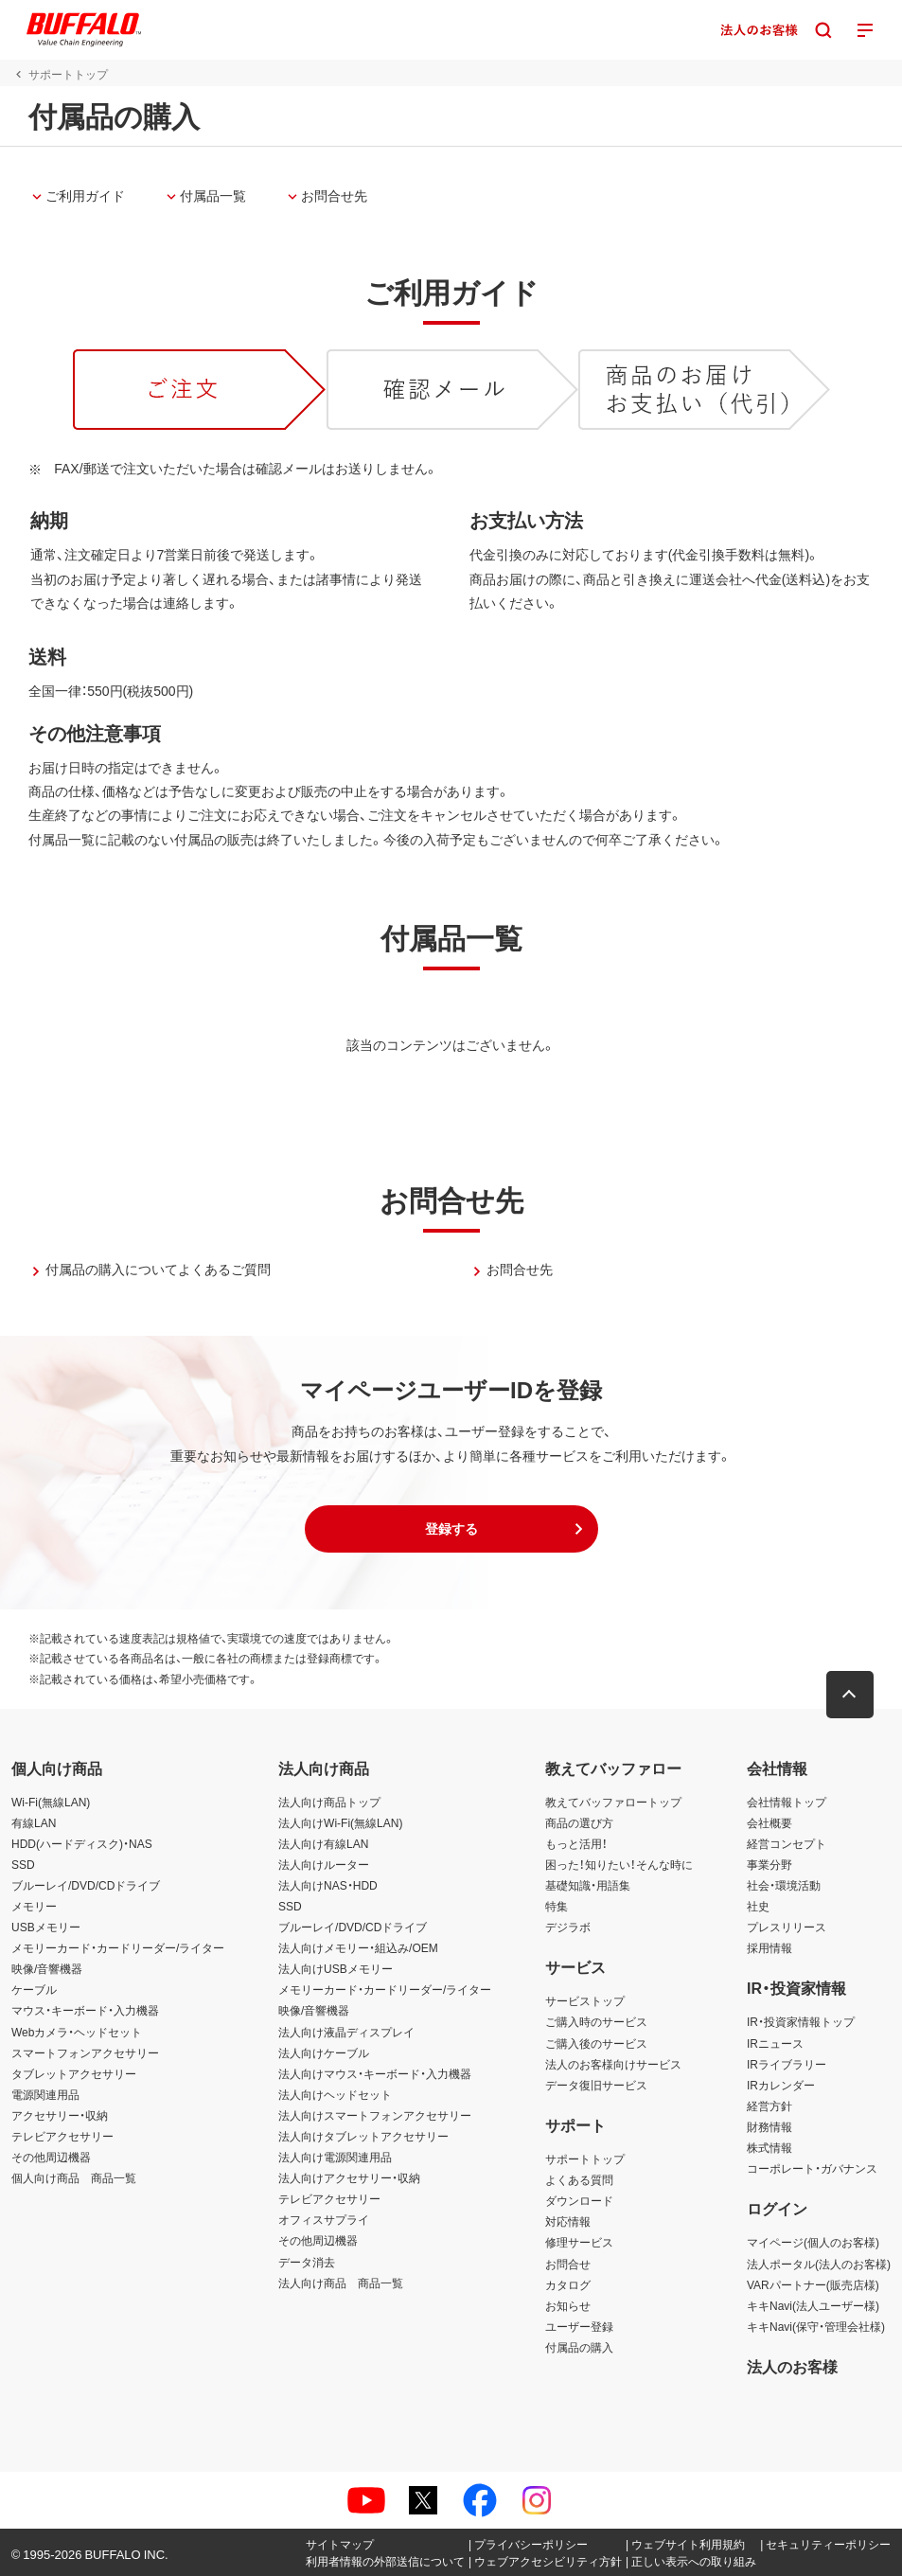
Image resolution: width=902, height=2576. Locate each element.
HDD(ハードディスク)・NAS (81, 1843)
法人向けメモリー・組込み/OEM (358, 1947)
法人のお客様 (792, 2365)
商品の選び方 (579, 1822)
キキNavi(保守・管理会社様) (816, 2326)
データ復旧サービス (596, 2084)
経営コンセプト (786, 1843)
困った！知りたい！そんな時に (619, 1864)
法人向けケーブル (323, 2052)
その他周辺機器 (51, 2156)
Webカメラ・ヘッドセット (76, 2031)
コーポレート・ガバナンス (812, 2167)
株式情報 (769, 2147)
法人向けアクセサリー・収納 (349, 2177)
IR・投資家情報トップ (801, 2021)
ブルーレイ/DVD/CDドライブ (85, 1884)
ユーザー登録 (579, 2326)
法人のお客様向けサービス (613, 2063)
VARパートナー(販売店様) (813, 2284)
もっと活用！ (576, 1843)
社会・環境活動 (784, 1884)
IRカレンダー (781, 2084)
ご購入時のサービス (596, 2021)
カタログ (568, 2284)
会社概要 (769, 1822)
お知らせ (568, 2305)
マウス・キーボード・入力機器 (85, 2009)
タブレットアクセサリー (73, 2073)
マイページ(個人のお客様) (813, 2241)
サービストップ (585, 2000)
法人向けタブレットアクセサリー (363, 2135)
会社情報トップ (786, 1801)
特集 (556, 1905)
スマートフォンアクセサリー (85, 2052)
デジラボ (568, 1926)
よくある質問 (579, 2179)
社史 (758, 1905)
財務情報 (769, 2126)
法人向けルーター (323, 1864)
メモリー (34, 1905)
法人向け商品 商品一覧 (340, 2282)
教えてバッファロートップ (613, 1801)
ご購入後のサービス (596, 2043)
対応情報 (568, 2221)
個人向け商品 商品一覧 (73, 2177)
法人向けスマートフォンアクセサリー (374, 2114)
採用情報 (769, 1947)
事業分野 (769, 1864)
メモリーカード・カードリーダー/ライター (117, 1947)
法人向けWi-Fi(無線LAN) (340, 1822)
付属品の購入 (579, 2346)
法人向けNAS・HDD (328, 1884)
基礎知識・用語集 (587, 1884)
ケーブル (34, 1989)
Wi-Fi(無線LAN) (50, 1801)
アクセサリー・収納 (59, 2114)
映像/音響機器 (46, 1968)
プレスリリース (786, 1926)
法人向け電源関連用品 (335, 2156)
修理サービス (579, 2241)
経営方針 (769, 2105)
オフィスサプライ (323, 2219)
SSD (23, 1864)
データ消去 (306, 2261)
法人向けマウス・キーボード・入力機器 (374, 2073)
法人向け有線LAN (323, 1843)
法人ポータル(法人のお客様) (819, 2263)
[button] (451, 1529)
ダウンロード (579, 2200)
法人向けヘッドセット (335, 2094)
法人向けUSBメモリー (335, 1968)
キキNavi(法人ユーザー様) (813, 2305)
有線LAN (33, 1822)
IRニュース (775, 2043)
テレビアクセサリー (62, 2135)
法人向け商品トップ (329, 1801)
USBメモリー (45, 1926)
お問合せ (568, 2263)
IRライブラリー (786, 2063)
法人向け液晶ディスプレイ (346, 2031)
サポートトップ (585, 2158)
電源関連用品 (45, 2094)
